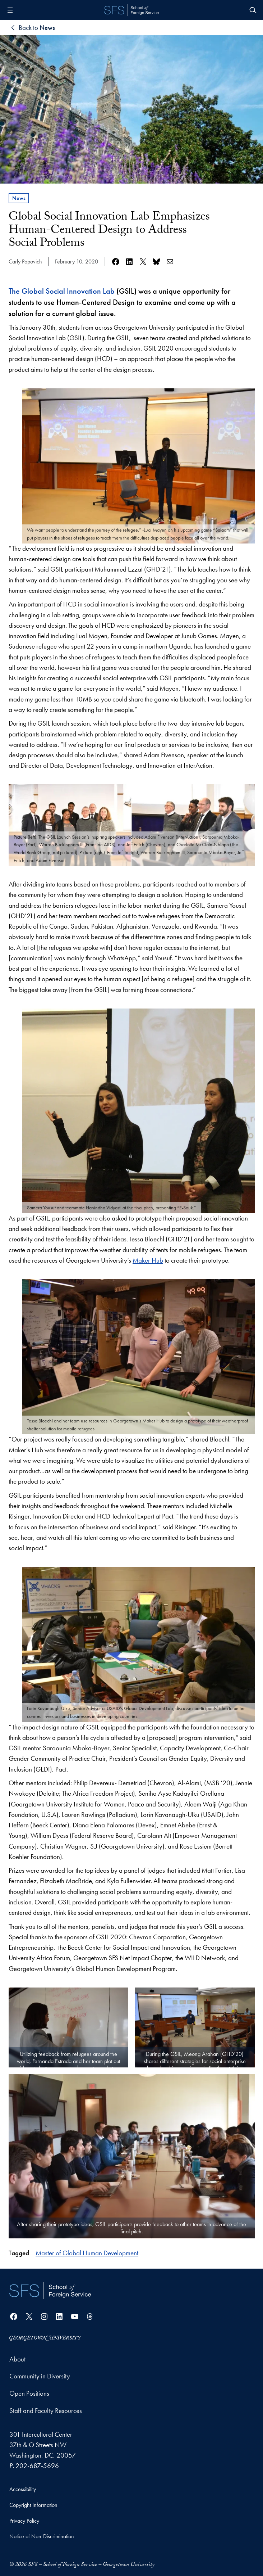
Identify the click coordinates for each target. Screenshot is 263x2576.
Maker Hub (148, 1260)
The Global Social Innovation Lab (62, 291)
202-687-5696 (37, 2466)
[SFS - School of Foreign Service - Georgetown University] (131, 10)
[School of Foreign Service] (50, 2290)
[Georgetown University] (45, 2337)
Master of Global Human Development (87, 2253)
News (19, 198)
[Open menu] (10, 10)
